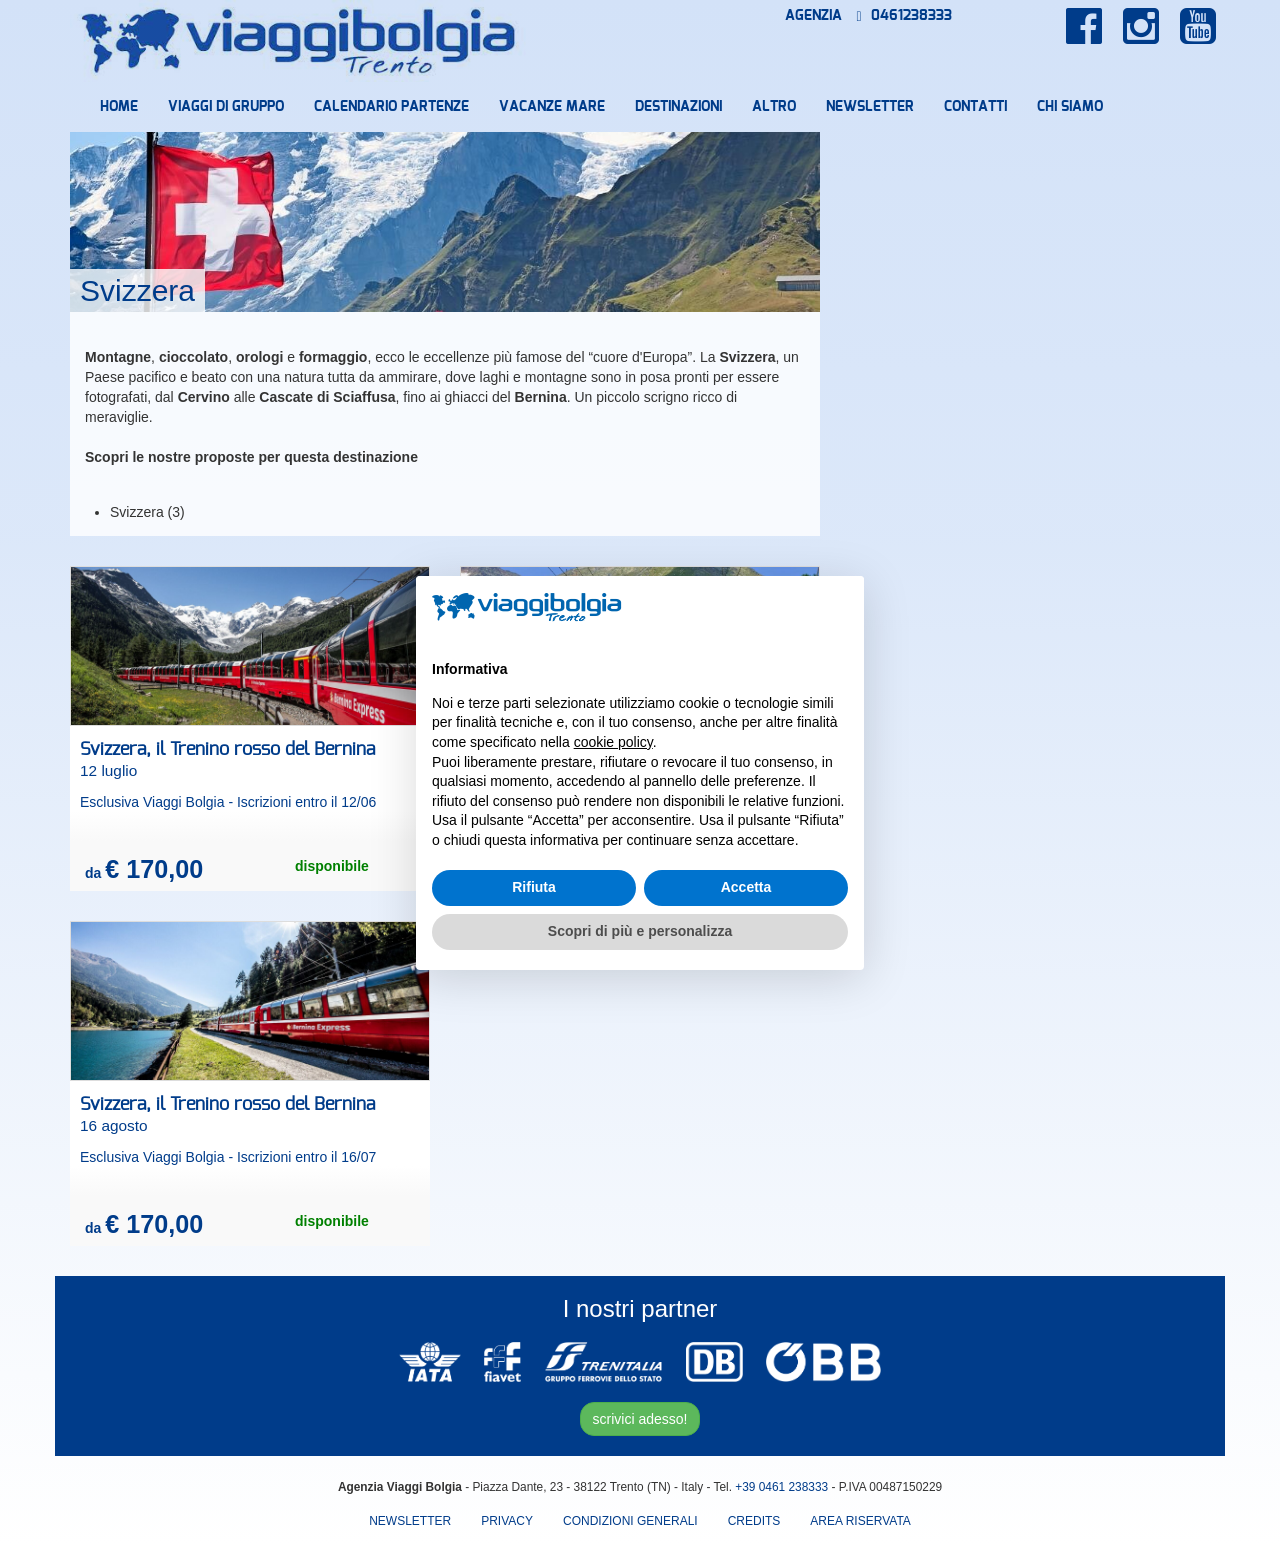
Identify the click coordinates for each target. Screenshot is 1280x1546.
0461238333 (904, 16)
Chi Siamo (1070, 107)
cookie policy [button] (613, 742)
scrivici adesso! (640, 1419)
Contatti (975, 107)
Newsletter (870, 107)
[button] (838, 608)
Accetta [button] (746, 887)
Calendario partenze (391, 107)
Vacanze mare (552, 107)
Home (119, 107)
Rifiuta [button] (534, 887)
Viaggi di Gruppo (226, 107)
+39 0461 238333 (781, 1487)
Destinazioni (678, 107)
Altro (774, 107)
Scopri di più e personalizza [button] (640, 931)
